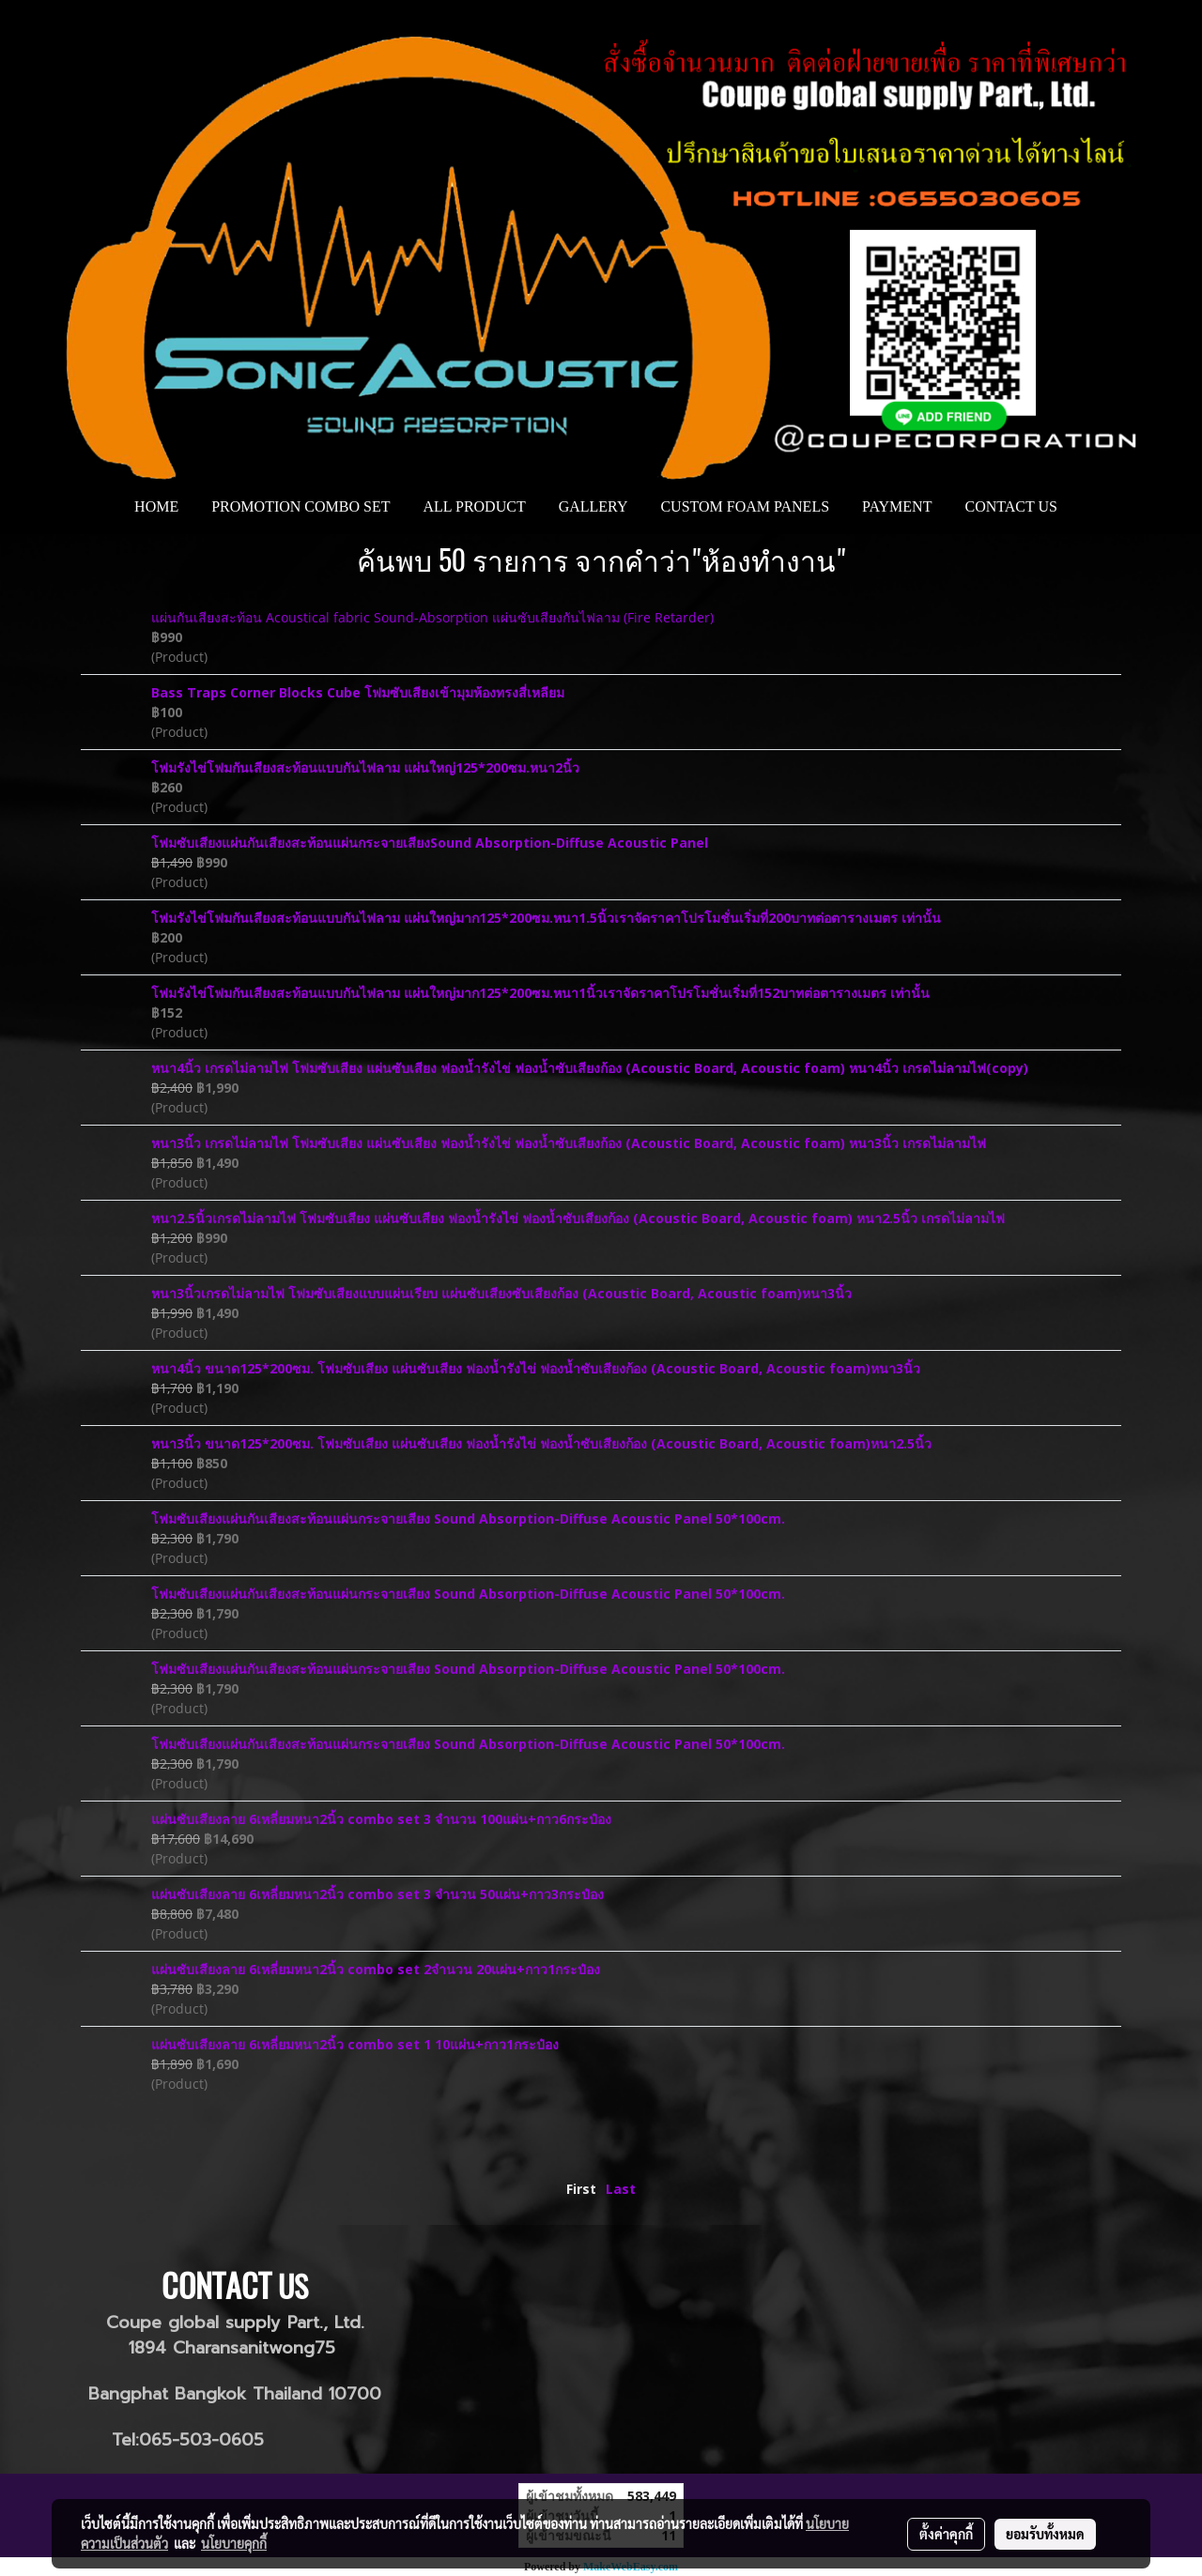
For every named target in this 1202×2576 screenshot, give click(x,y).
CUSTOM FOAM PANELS (744, 506)
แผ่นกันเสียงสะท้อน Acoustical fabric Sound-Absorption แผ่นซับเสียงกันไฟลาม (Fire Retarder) (432, 617)
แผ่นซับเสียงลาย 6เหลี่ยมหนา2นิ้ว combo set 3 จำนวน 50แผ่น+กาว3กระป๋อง (377, 1894)
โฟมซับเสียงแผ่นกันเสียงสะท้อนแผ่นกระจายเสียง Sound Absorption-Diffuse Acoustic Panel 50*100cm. (468, 1518)
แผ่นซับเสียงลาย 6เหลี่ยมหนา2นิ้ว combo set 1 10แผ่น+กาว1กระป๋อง (355, 2044)
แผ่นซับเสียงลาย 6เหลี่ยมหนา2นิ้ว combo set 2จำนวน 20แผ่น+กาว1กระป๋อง (375, 1969)
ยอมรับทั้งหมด (1045, 2533)
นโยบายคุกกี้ (234, 2543)
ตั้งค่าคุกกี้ (946, 2533)
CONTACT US (1010, 506)
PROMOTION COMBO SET (300, 506)
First (581, 2189)
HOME (156, 506)
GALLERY (593, 506)
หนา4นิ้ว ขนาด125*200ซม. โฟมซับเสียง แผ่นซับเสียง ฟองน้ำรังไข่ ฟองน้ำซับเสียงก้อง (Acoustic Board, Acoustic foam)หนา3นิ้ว (535, 1368)
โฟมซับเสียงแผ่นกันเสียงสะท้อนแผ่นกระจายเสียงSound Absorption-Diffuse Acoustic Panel (429, 842)
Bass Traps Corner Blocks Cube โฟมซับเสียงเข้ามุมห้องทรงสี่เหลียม (357, 692)
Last (621, 2189)
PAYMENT (897, 506)
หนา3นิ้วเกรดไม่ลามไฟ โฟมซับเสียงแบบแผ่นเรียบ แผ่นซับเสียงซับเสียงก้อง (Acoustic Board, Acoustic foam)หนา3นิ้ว (501, 1293)
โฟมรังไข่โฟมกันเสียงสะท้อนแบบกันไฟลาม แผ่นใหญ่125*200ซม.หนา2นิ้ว (365, 767)
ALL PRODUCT (474, 506)
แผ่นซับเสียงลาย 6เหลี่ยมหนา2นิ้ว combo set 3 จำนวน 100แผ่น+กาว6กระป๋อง (381, 1819)
